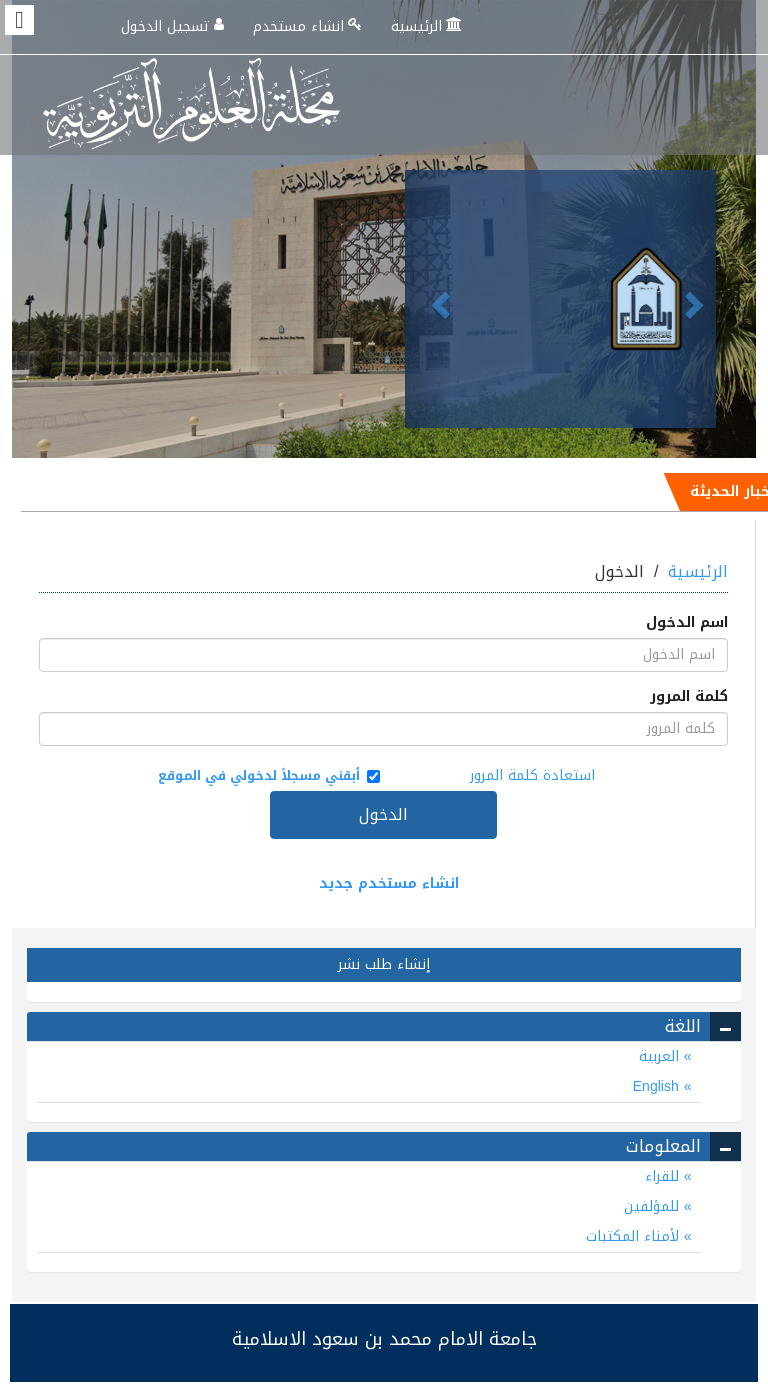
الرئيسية (428, 26)
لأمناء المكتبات (635, 1236)
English (658, 1086)
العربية (661, 1056)
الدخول (383, 814)
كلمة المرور (689, 697)
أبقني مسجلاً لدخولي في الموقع (266, 775)
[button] (428, 299)
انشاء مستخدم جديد (389, 884)
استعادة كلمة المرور (532, 775)
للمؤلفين (654, 1206)
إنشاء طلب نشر (384, 964)
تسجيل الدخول (174, 26)
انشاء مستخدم (309, 26)
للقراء (664, 1176)
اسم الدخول (687, 623)
